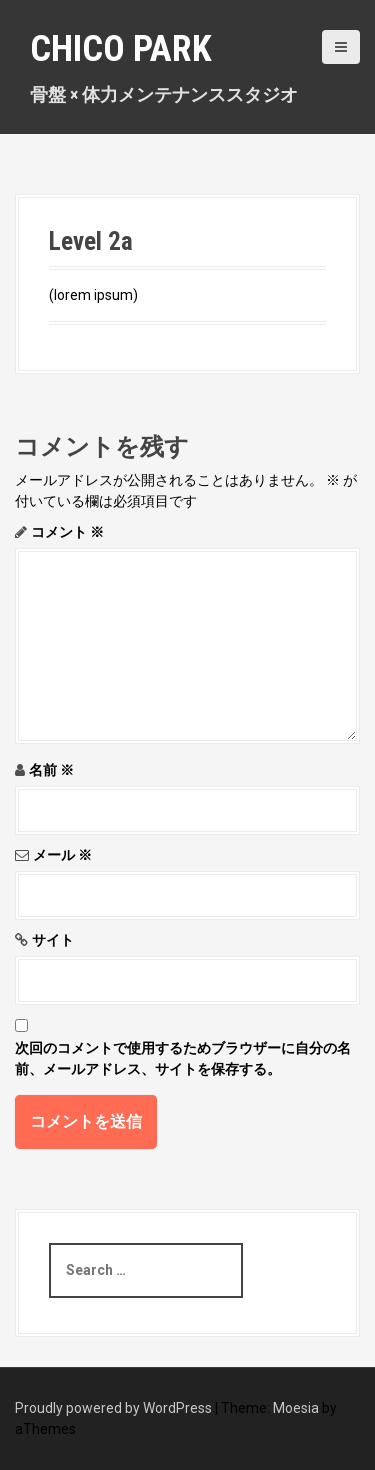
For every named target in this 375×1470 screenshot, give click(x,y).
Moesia (296, 1408)
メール (62, 855)
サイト (53, 940)
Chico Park (121, 49)
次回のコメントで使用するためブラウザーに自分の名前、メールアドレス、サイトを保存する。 (183, 1058)
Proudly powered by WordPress (113, 1408)
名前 (51, 770)
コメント (67, 532)
